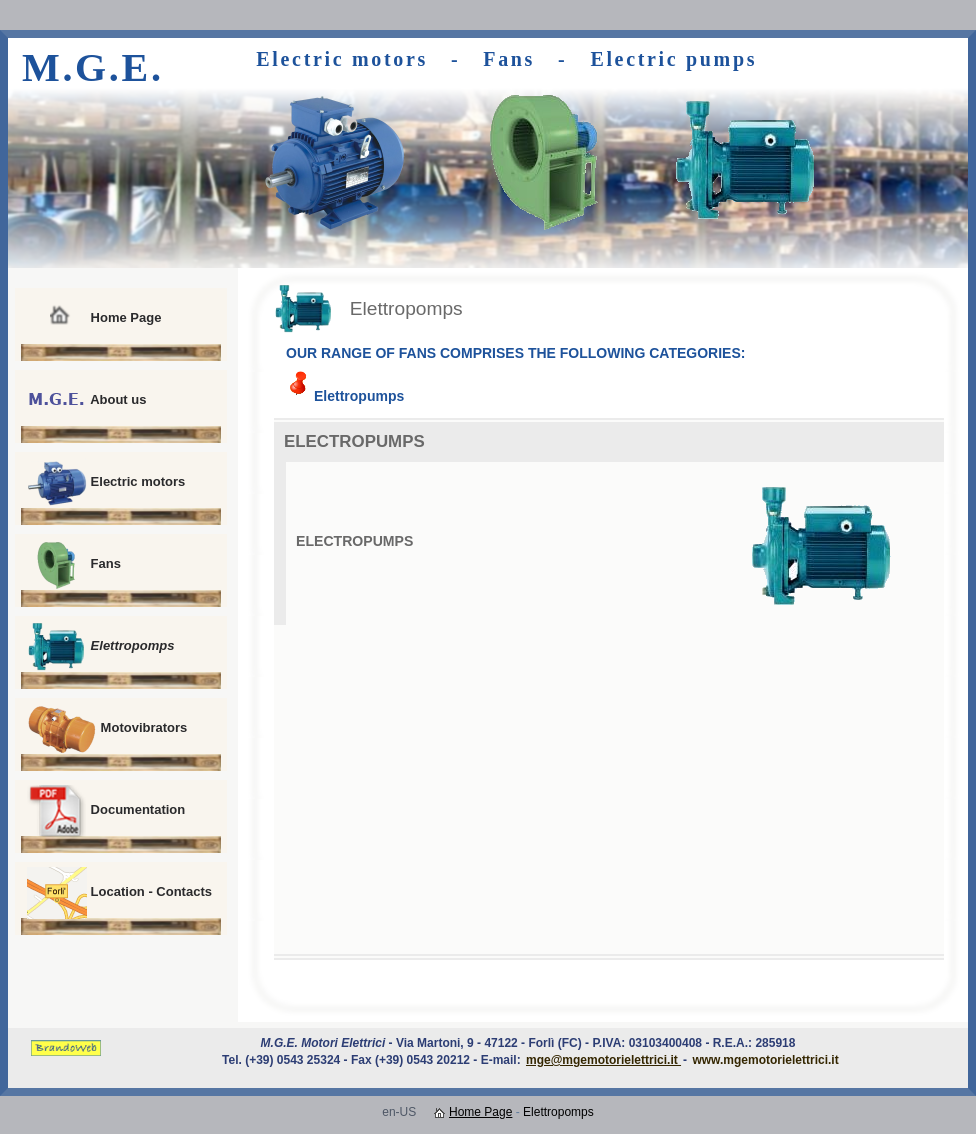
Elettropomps (100, 647)
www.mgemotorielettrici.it (765, 1060)
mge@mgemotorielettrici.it (603, 1060)
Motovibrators (107, 729)
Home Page (94, 319)
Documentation (106, 811)
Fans (74, 565)
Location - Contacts (119, 893)
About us (86, 401)
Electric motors (106, 483)
